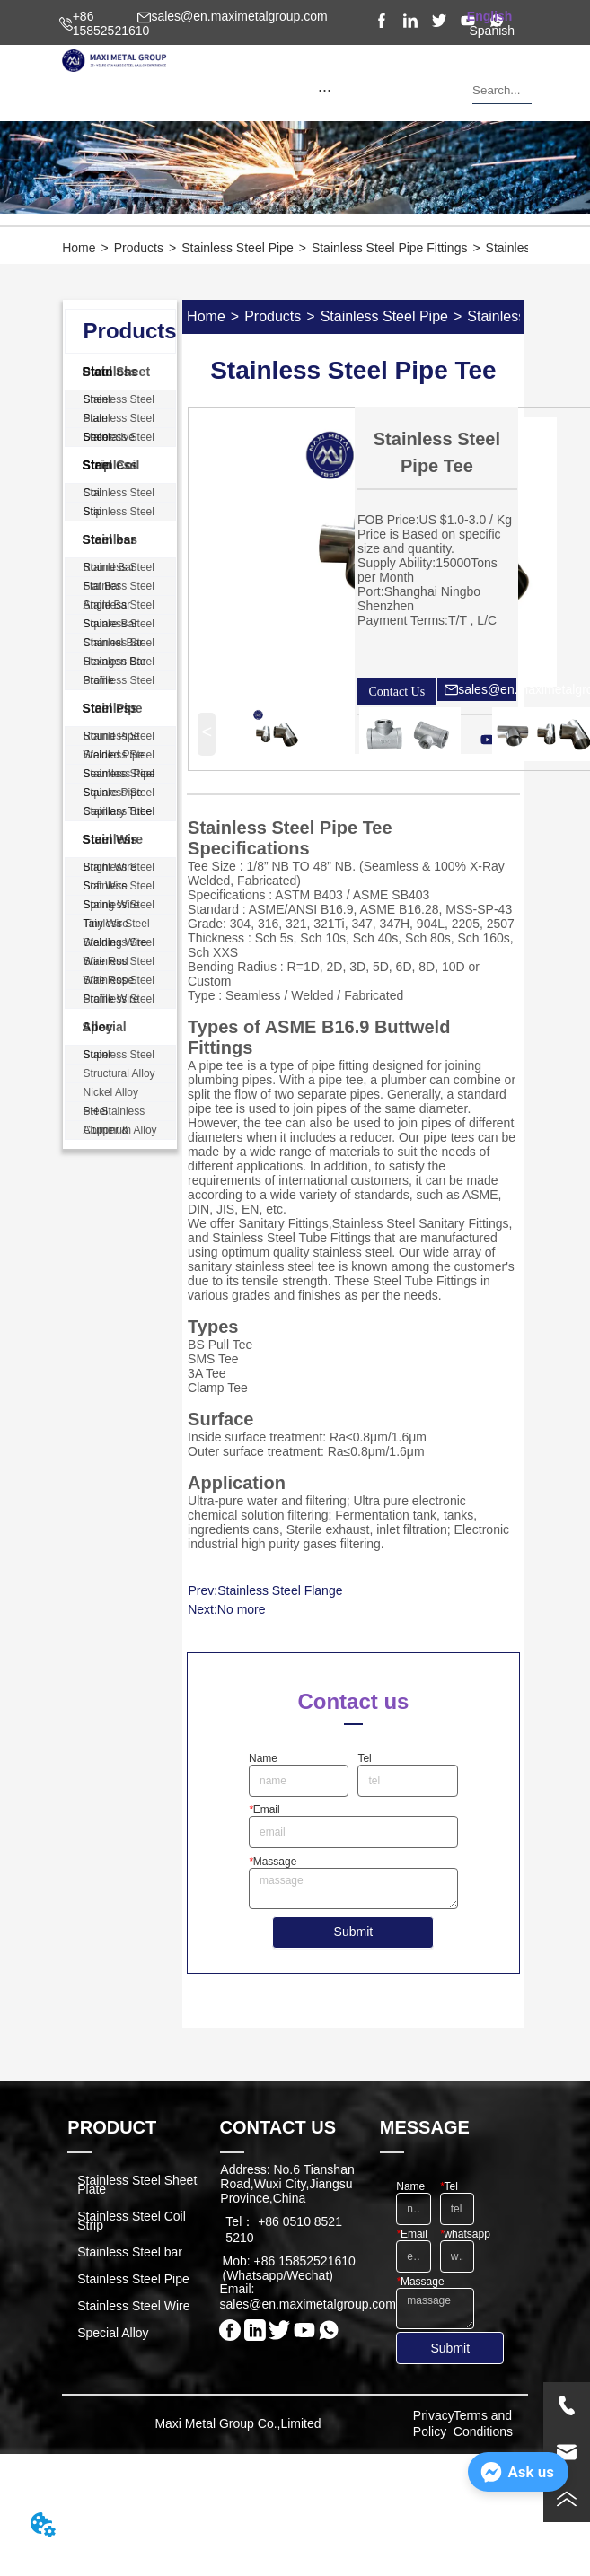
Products (138, 248)
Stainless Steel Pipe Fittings (390, 248)
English (490, 16)
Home (78, 248)
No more (241, 1609)
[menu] (324, 89)
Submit (354, 1931)
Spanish (492, 30)
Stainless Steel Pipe (237, 248)
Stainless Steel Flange (279, 1590)
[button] (324, 90)
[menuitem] (324, 89)
